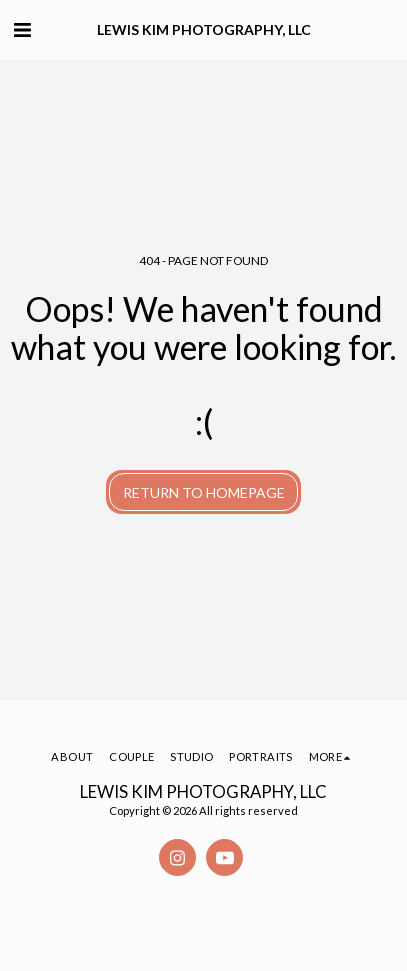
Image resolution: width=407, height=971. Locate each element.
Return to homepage (204, 492)
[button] (22, 29)
